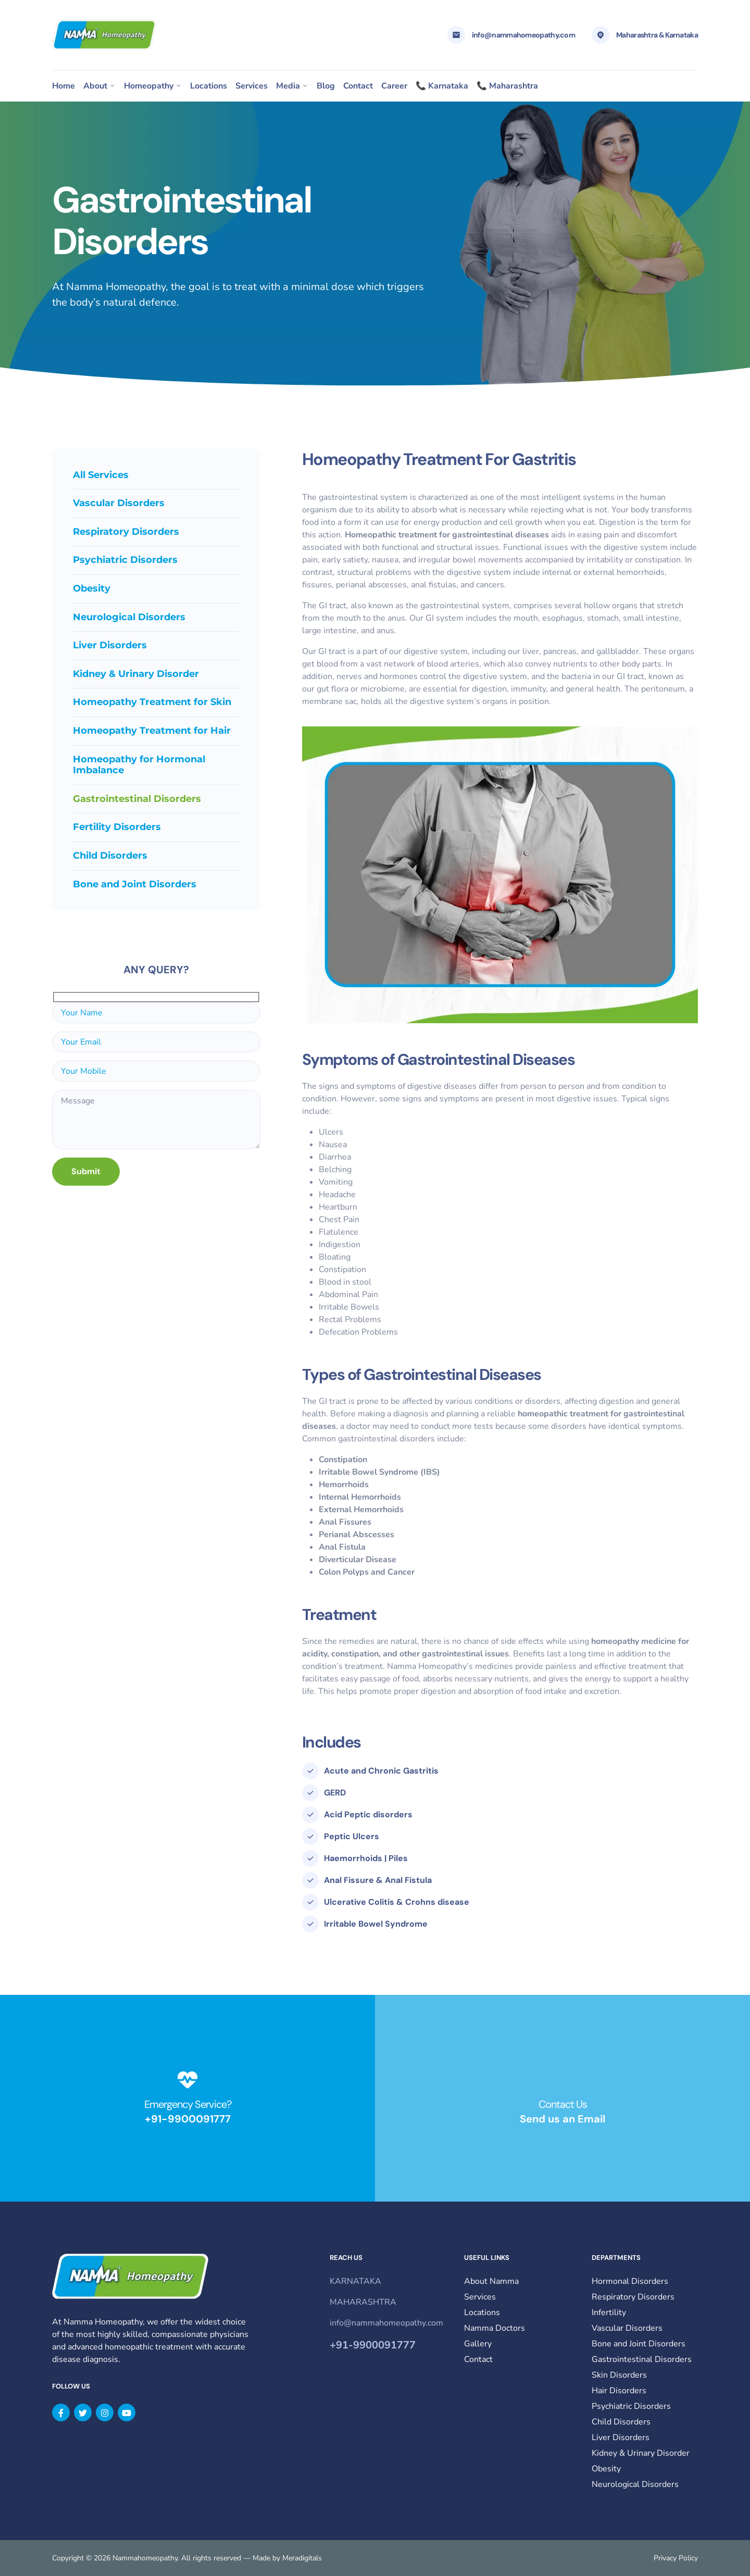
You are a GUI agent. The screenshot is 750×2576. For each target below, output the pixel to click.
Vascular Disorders (119, 503)
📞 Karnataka (442, 86)
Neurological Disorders (129, 617)
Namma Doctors (494, 2328)
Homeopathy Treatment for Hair (152, 730)
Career (394, 86)
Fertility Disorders (117, 827)
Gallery (478, 2343)
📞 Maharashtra (507, 86)
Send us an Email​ (562, 2119)
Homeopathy (148, 86)
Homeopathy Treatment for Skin (152, 702)
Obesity (91, 588)
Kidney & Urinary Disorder (136, 674)
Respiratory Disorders (126, 531)
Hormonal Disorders (630, 2281)
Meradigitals (302, 2558)
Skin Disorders (619, 2375)
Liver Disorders (110, 645)
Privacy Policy (676, 2558)
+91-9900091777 (188, 2119)
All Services (101, 475)
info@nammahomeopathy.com (523, 35)
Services (251, 86)
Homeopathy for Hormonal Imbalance (139, 764)
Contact (358, 86)
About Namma (491, 2281)
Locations (208, 86)
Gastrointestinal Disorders (642, 2359)
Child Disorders (110, 855)
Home (63, 86)
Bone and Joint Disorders (134, 884)
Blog (326, 86)
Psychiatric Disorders (125, 560)
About (95, 86)
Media (288, 86)
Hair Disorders (619, 2390)
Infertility (609, 2312)
